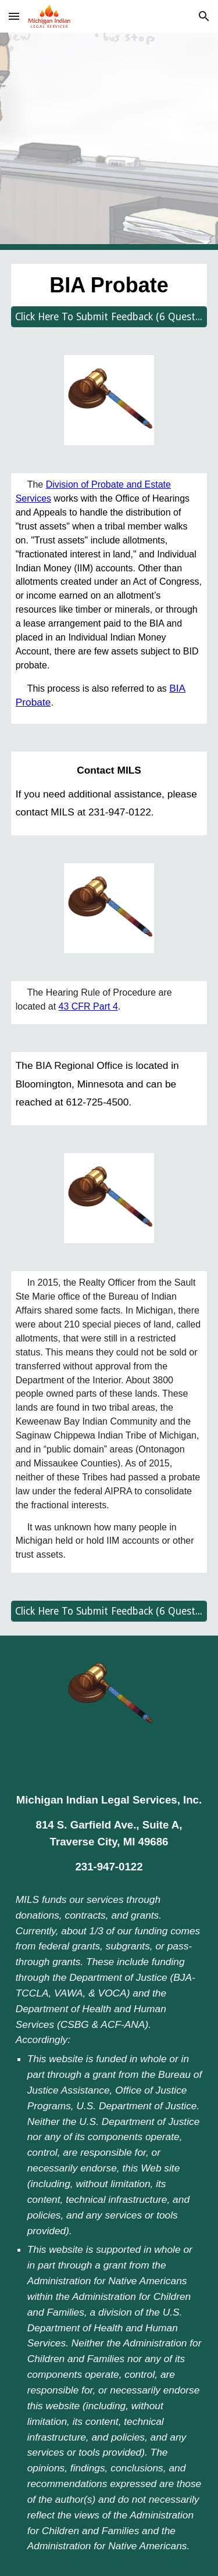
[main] (109, 285)
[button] (14, 16)
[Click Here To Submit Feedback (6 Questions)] (109, 317)
